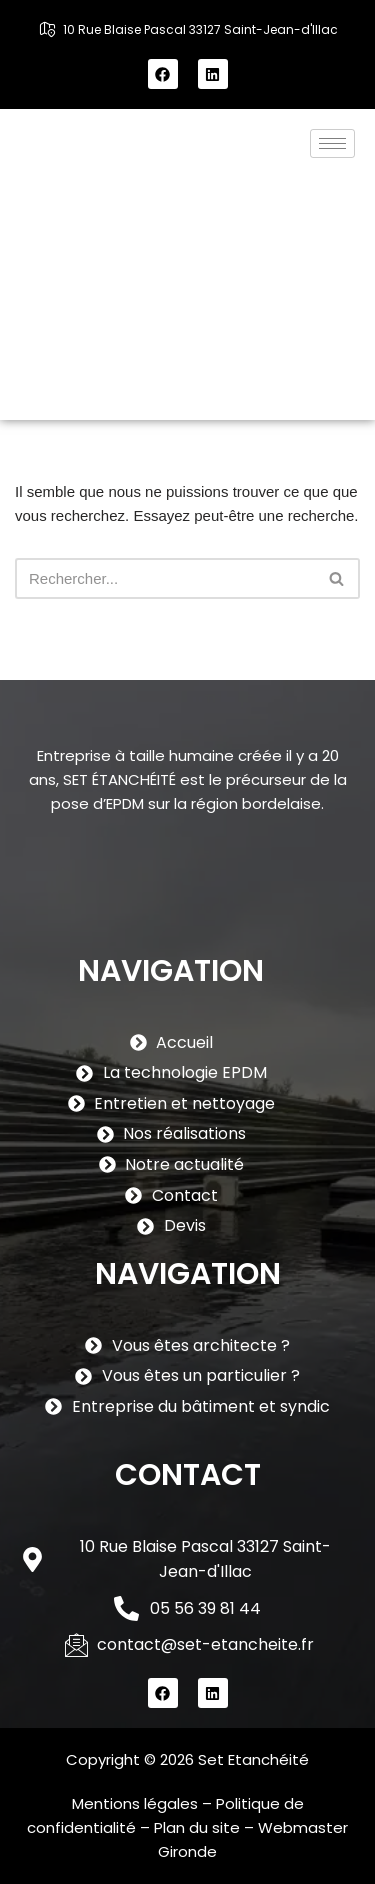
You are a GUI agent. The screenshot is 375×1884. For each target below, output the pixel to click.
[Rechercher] (165, 578)
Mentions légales (135, 1803)
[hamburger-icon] (332, 143)
